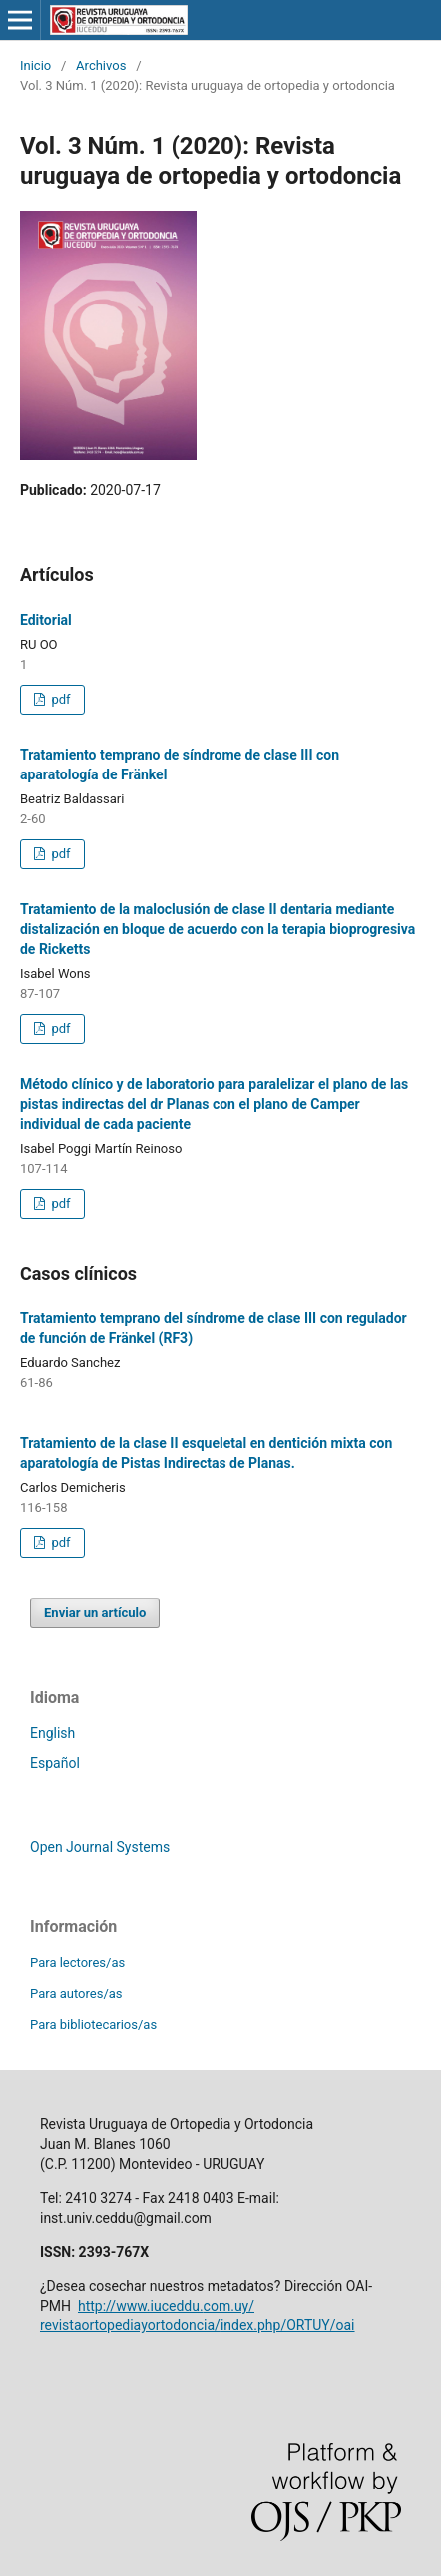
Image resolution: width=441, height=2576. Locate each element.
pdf (59, 699)
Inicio (35, 65)
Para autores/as (76, 1993)
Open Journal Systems (100, 1847)
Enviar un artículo (95, 1612)
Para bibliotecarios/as (93, 2024)
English (52, 1733)
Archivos (101, 65)
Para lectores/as (77, 1962)
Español (55, 1763)
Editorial (46, 620)
